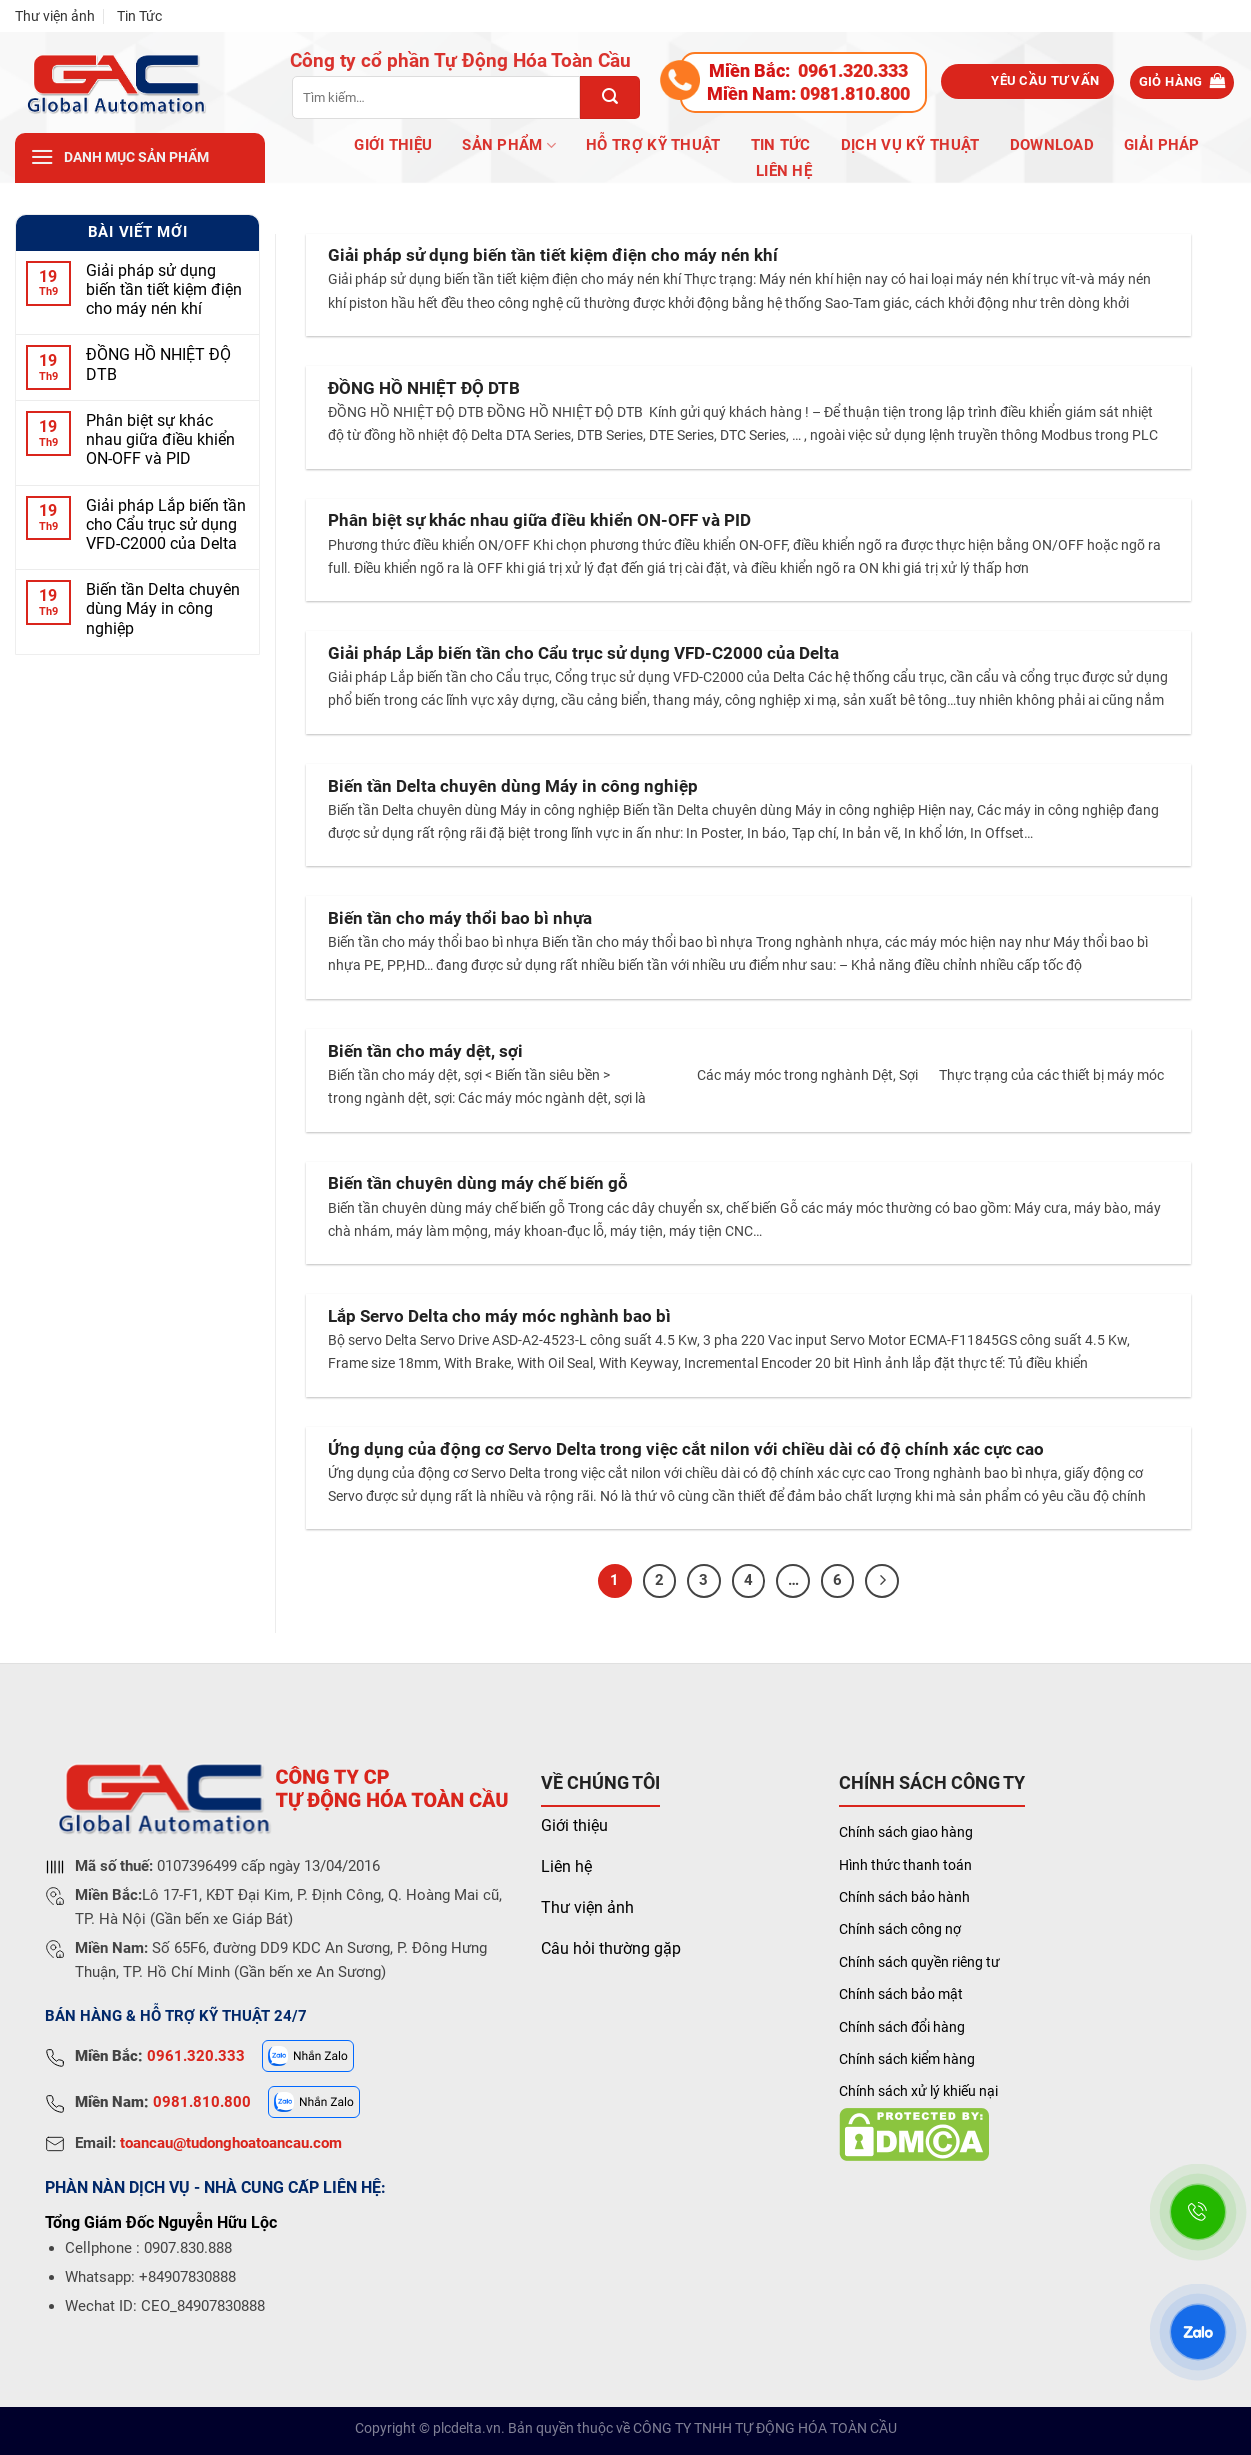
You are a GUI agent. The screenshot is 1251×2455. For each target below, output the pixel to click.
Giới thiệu (574, 1825)
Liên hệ (784, 171)
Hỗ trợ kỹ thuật (653, 145)
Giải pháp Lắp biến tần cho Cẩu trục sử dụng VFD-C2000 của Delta (166, 523)
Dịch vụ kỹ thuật (910, 145)
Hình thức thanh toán (905, 1865)
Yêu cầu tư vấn (1045, 80)
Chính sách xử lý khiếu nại (918, 2091)
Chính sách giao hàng (906, 1832)
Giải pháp (1162, 145)
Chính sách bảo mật (901, 1994)
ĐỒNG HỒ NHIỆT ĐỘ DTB (158, 364)
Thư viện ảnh (55, 16)
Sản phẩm (509, 145)
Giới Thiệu (393, 145)
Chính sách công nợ (900, 1929)
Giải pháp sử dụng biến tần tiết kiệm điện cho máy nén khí (164, 288)
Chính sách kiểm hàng (907, 2059)
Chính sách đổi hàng (902, 2027)
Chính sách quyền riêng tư (919, 1962)
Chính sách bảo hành (904, 1897)
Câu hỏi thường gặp (611, 1948)
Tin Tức (139, 16)
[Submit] (610, 97)
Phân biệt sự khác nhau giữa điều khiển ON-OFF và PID (160, 439)
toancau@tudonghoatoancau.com (231, 2143)
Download (1052, 145)
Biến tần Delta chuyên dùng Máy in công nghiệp (163, 608)
